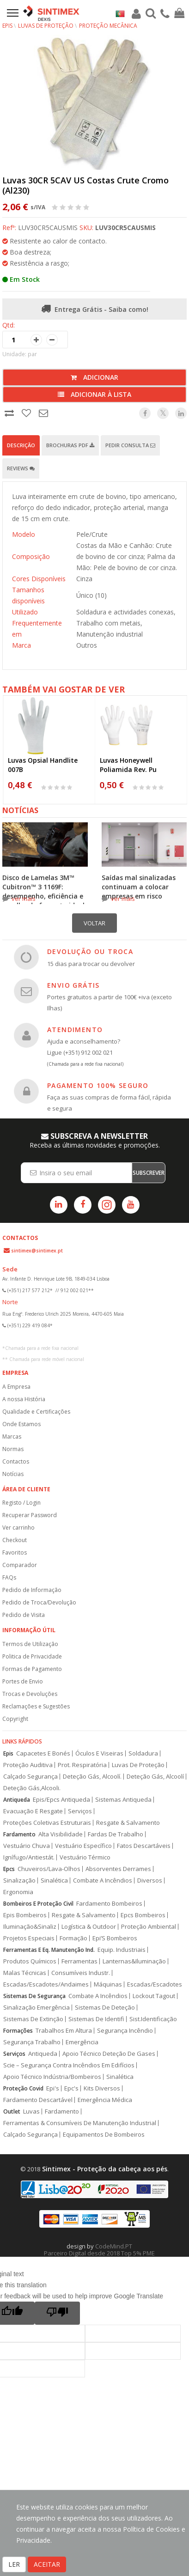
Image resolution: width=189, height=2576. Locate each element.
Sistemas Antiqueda (123, 1800)
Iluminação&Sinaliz (29, 1927)
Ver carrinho (18, 1527)
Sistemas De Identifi (96, 2019)
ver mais (24, 898)
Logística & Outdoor (88, 1927)
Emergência (82, 2042)
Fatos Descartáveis (144, 1846)
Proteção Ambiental (148, 1927)
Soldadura (143, 1753)
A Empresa (16, 1387)
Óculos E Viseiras (99, 1753)
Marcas (11, 1436)
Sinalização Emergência (36, 2008)
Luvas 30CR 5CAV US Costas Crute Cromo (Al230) (85, 185)
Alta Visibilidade (60, 1834)
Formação (73, 1938)
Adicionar (94, 377)
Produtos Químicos (29, 1961)
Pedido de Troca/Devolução (39, 1602)
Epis (8, 1753)
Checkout (14, 1540)
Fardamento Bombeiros (109, 1904)
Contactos (15, 1461)
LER (14, 2564)
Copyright (15, 1719)
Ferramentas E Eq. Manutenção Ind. (49, 1950)
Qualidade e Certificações (36, 1412)
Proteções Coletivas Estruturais (47, 1823)
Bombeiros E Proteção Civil (38, 1904)
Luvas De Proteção (138, 1765)
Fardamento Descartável (38, 2100)
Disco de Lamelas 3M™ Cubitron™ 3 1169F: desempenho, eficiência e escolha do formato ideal (43, 891)
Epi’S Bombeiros (114, 1938)
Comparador (19, 1565)
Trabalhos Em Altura (64, 2031)
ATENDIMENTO (75, 1029)
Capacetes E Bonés (43, 1753)
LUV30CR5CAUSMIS (125, 227)
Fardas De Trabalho (115, 1834)
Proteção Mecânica (108, 26)
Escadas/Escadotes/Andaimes (46, 1984)
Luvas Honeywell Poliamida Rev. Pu (128, 765)
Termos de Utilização (30, 1644)
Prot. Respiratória (82, 1765)
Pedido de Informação (31, 1590)
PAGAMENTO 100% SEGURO (97, 1085)
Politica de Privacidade (32, 1656)
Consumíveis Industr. (80, 1973)
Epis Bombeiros (25, 1915)
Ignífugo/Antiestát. (29, 1857)
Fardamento (19, 1834)
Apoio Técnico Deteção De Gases (108, 2054)
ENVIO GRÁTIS (73, 985)
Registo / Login (21, 1503)
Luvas (31, 2111)
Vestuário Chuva (26, 1846)
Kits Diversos (102, 2088)
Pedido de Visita (23, 1615)
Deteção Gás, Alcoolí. (92, 1777)
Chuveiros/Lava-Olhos (49, 1869)
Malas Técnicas (24, 1973)
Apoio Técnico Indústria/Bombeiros (52, 2077)
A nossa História (23, 1399)
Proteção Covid (23, 2088)
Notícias (13, 1474)
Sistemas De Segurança (34, 1996)
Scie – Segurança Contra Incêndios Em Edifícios (68, 2065)
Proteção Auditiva (28, 1765)
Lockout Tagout (154, 1996)
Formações (18, 2031)
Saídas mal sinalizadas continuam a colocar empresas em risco (139, 886)
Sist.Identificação (153, 2019)
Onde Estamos (21, 1424)
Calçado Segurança (30, 1777)
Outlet (11, 2111)
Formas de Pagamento (32, 1669)
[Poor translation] (57, 2313)
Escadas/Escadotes (154, 1984)
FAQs (9, 1577)
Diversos (149, 1880)
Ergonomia (18, 1892)
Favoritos (14, 1552)
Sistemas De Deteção (105, 2008)
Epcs (9, 1869)
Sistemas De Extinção (33, 2019)
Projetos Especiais (29, 1938)
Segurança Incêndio (125, 2031)
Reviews (21, 468)
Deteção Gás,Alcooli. (32, 1788)
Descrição (21, 445)
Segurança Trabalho (32, 2042)
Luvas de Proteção (45, 26)
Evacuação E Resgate (33, 1811)
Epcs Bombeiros (143, 1915)
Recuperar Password (29, 1515)
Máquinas (108, 1984)
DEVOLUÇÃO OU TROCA (90, 951)
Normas (13, 1449)
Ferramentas (79, 1961)
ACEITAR (47, 2564)
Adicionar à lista (94, 394)
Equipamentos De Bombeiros (104, 2135)
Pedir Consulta (130, 445)
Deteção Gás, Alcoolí (155, 1777)
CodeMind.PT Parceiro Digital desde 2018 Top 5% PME (99, 2249)
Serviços (80, 1811)
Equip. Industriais (122, 1950)
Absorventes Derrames (118, 1869)
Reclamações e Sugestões (36, 1706)
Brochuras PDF (70, 445)
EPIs (7, 26)
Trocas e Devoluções (29, 1694)
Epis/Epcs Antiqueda (61, 1800)
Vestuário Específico (83, 1846)
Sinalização (19, 1880)
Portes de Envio (22, 1681)
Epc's (71, 2088)
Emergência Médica (105, 2100)
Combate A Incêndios (102, 1880)
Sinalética (54, 1880)
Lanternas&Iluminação (134, 1961)
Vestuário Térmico (85, 1857)
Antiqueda (16, 1800)
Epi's (52, 2088)
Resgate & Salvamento (128, 1823)
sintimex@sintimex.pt (37, 1250)
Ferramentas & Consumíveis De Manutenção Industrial (79, 2123)
